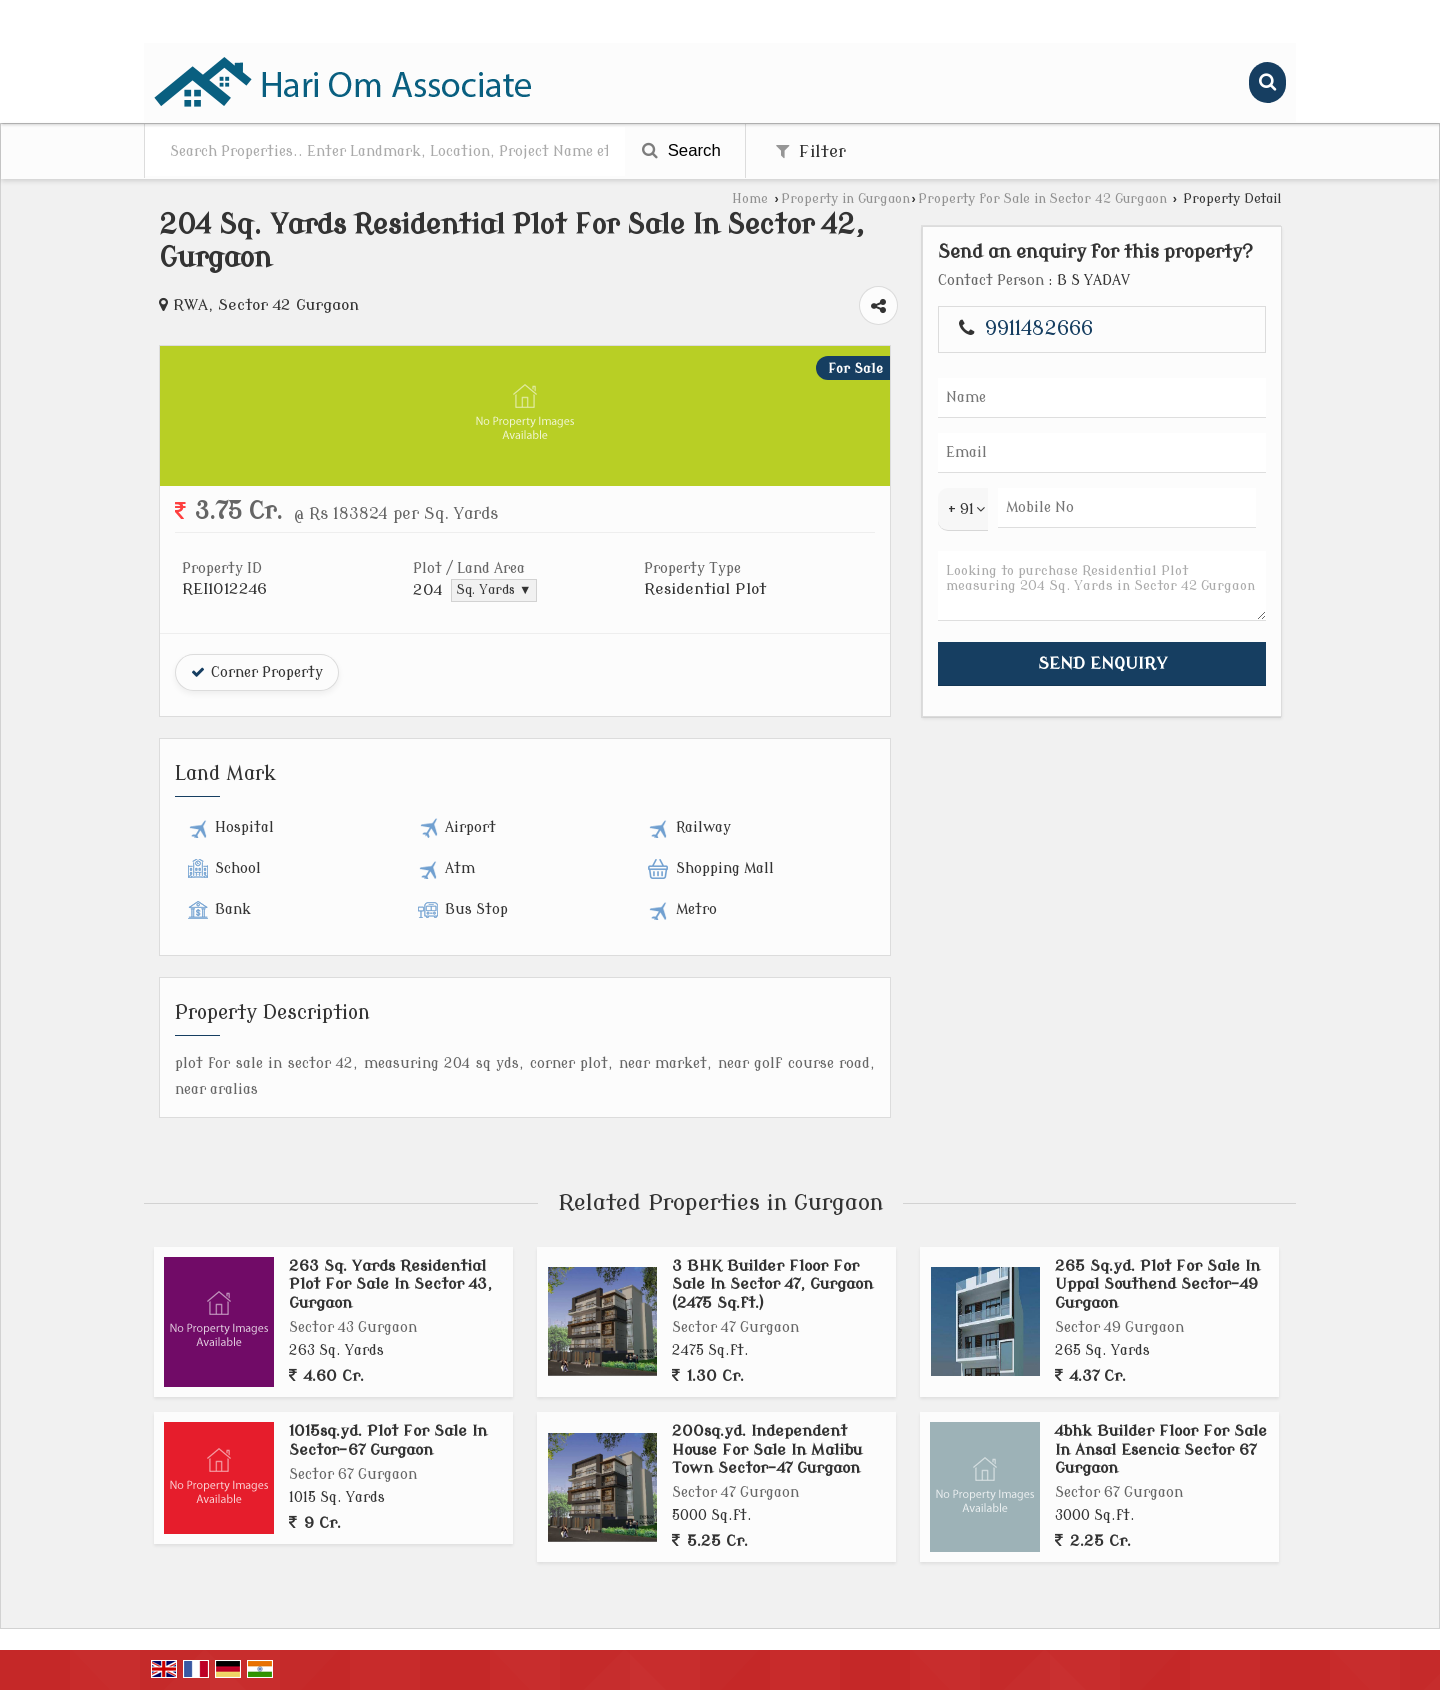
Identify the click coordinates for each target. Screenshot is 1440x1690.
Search (681, 150)
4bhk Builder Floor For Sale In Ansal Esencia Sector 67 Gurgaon (1161, 1449)
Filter (811, 151)
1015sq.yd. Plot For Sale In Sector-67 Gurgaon (388, 1440)
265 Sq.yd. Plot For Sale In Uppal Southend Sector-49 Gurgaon (1157, 1284)
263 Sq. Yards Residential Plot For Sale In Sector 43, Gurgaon (390, 1284)
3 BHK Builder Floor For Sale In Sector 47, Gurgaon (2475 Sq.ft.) (772, 1284)
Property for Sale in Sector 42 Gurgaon (1042, 199)
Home (750, 199)
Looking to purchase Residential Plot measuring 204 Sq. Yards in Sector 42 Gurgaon (1102, 586)
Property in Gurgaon (845, 199)
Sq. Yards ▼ (494, 590)
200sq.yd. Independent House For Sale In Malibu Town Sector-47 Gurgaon (767, 1449)
